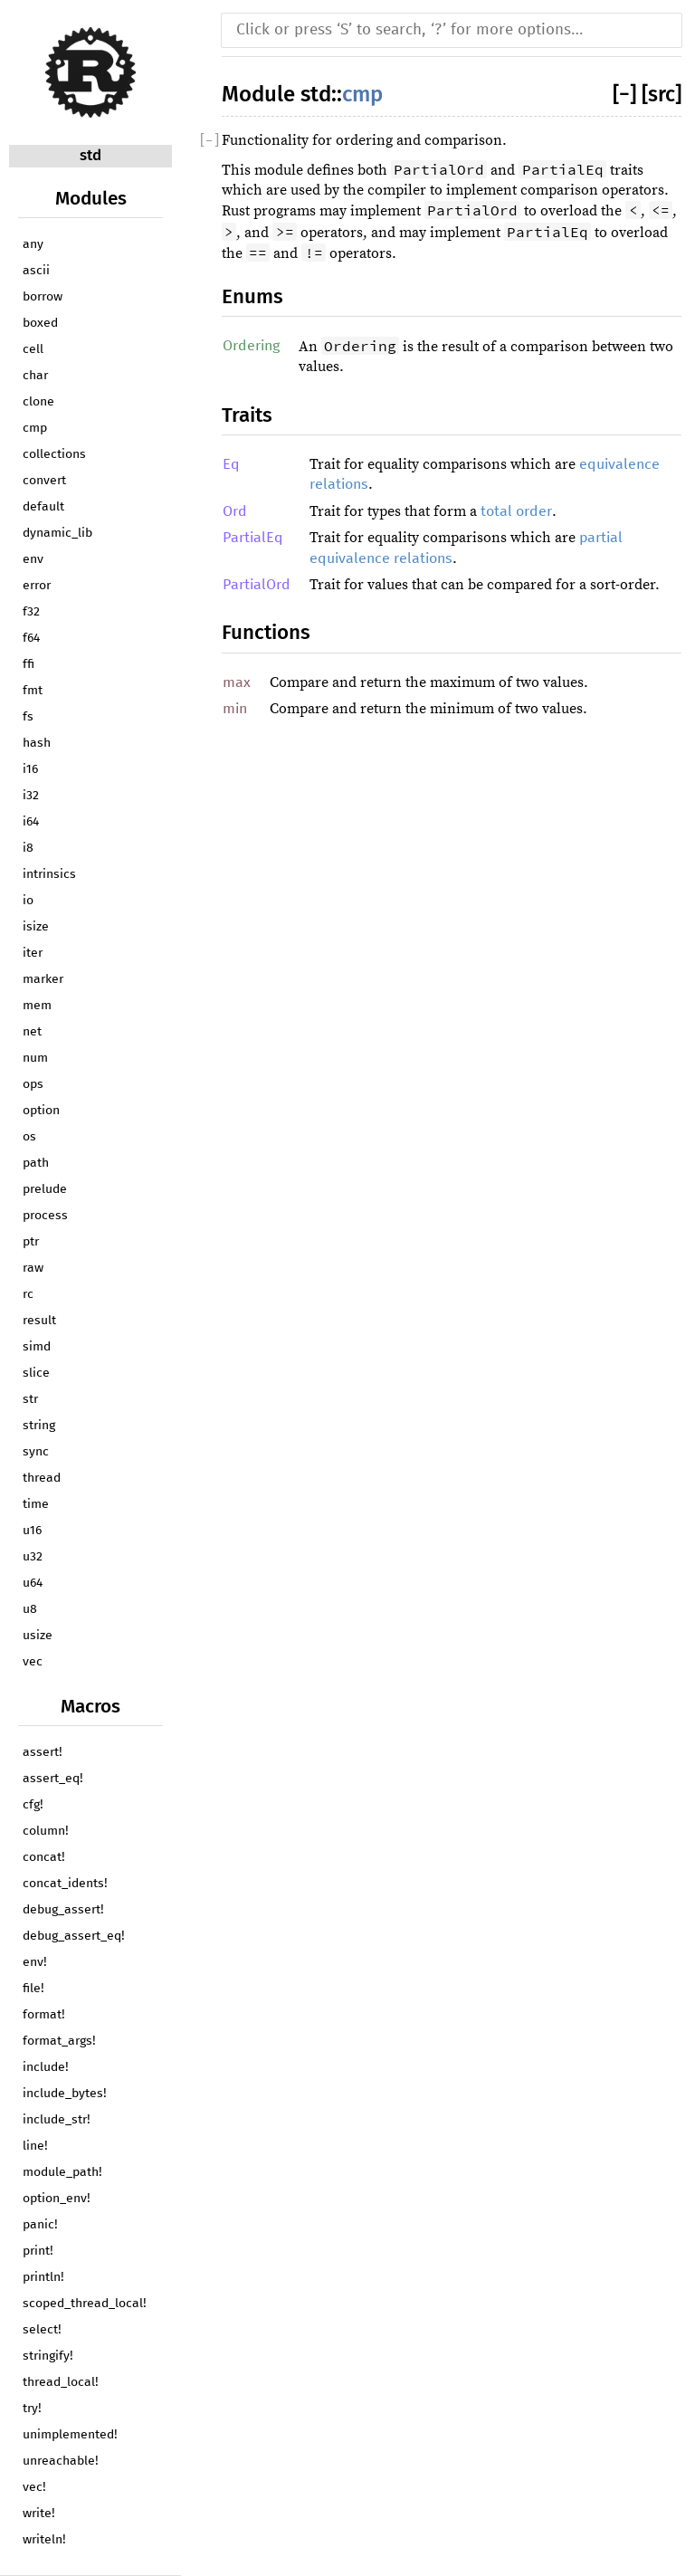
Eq (231, 464)
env (33, 559)
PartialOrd (256, 584)
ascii (36, 270)
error (37, 585)
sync (36, 1451)
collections (54, 454)
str (30, 1399)
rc (28, 1294)
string (39, 1425)
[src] (661, 94)
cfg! (33, 1804)
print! (38, 2251)
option (41, 1110)
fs (28, 717)
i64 (31, 822)
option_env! (56, 2198)
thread (42, 1478)
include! (46, 2067)
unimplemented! (70, 2434)
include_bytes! (65, 2093)
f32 (31, 612)
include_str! (56, 2119)
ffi (28, 664)
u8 (30, 1609)
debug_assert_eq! (74, 1936)
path (36, 1163)
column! (46, 1831)
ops (33, 1084)
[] (627, 94)
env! (35, 1962)
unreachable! (61, 2461)
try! (32, 2408)
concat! (44, 1857)
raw (33, 1268)
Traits (247, 415)
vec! (34, 2487)
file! (33, 1988)
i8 (28, 848)
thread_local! (61, 2382)
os (29, 1137)
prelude (45, 1189)
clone (38, 402)
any (33, 244)
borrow (42, 297)
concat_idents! (65, 1883)
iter (33, 953)
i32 (31, 795)
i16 (30, 769)
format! (44, 2014)
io (28, 900)
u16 (32, 1530)
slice (36, 1373)
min (235, 708)
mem (37, 1005)
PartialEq (253, 537)
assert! (42, 1752)
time (36, 1504)
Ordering (251, 346)
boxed (40, 323)
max (237, 682)
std (90, 155)
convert (44, 480)
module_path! (62, 2172)
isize (36, 927)
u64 (33, 1583)
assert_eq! (53, 1778)
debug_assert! (63, 1909)
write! (39, 2513)
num (35, 1058)
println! (43, 2277)
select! (42, 2329)
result (39, 1320)
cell (33, 349)
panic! (40, 2224)
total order (516, 511)
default (43, 507)
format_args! (59, 2041)
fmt (33, 690)
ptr (31, 1242)
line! (35, 2146)
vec (33, 1661)
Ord (235, 511)
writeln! (44, 2539)
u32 (33, 1556)
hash (37, 743)
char (35, 375)
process (45, 1215)
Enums (252, 296)
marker (43, 979)
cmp (35, 428)
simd (37, 1346)
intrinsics (49, 874)
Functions (266, 632)
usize (37, 1635)
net (32, 1032)
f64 (31, 638)
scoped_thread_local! (85, 2303)
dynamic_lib (57, 533)
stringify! (48, 2356)
